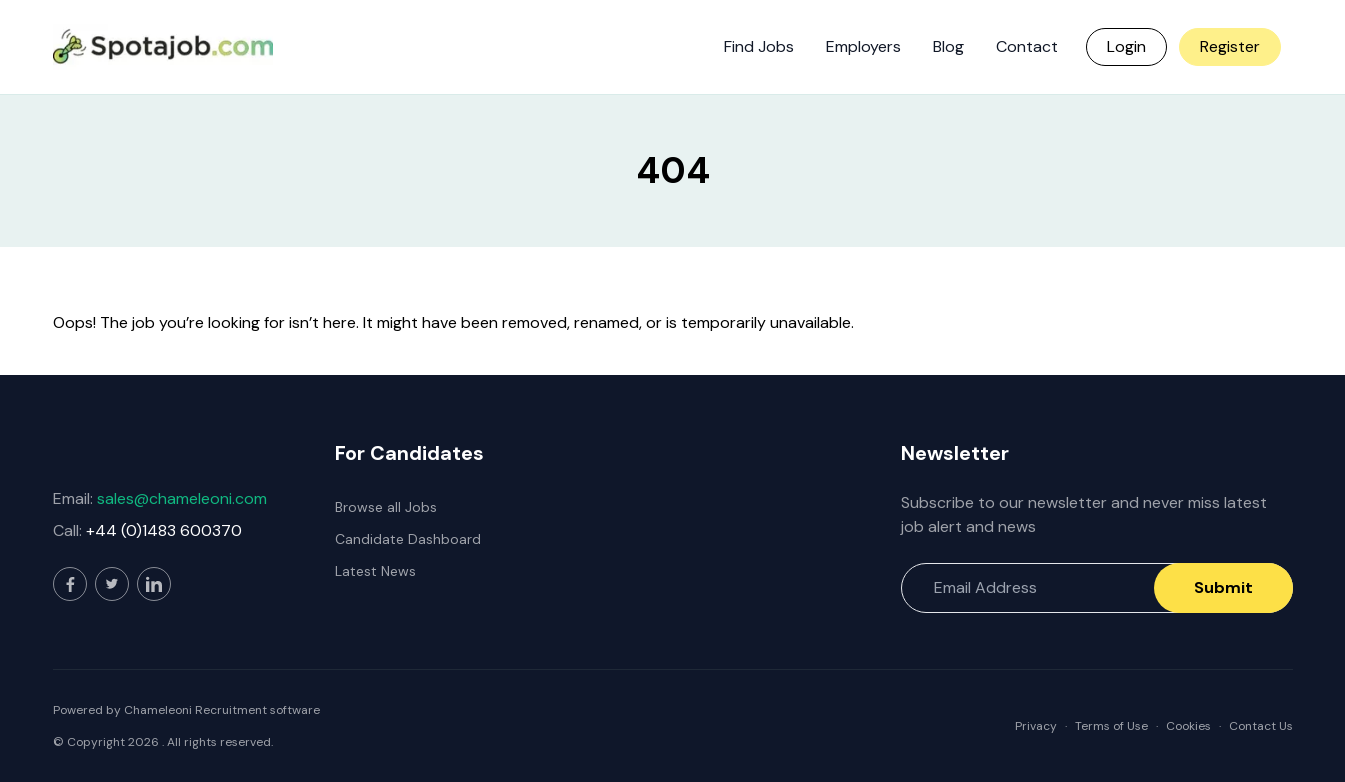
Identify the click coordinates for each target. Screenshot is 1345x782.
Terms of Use (1111, 726)
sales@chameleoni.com (182, 498)
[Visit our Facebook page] (70, 584)
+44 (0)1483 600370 (164, 530)
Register (1230, 46)
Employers (863, 46)
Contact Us (1261, 726)
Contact (1027, 46)
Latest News (375, 571)
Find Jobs (759, 46)
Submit (1223, 587)
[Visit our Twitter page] (112, 584)
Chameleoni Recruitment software (222, 710)
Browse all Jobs (386, 507)
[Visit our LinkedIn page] (154, 584)
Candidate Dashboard (408, 539)
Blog (948, 46)
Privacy (1036, 726)
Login (1126, 46)
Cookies (1188, 726)
